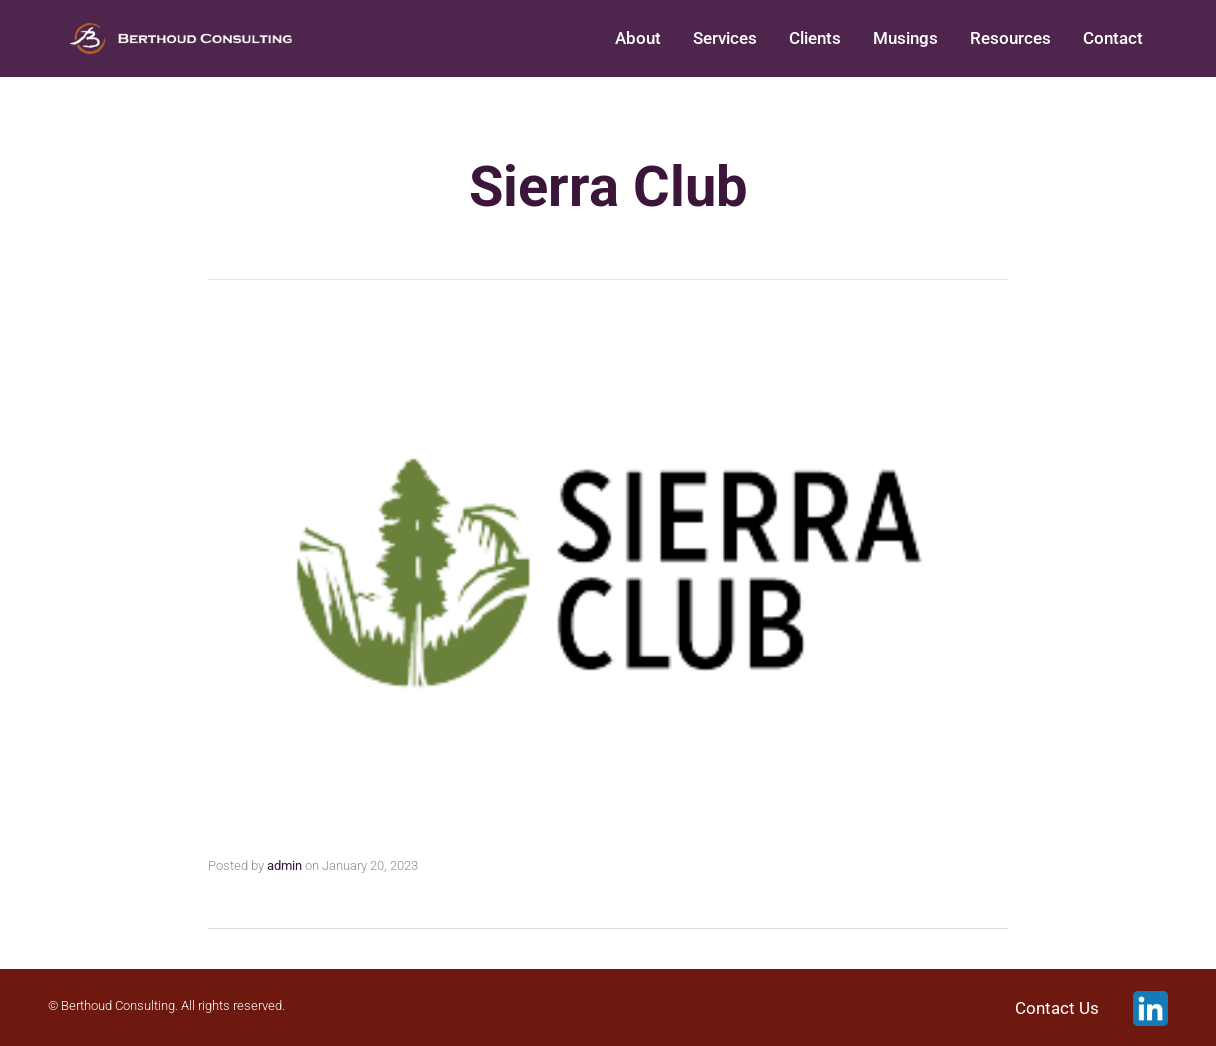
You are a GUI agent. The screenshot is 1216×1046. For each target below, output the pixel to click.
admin (284, 865)
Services (725, 38)
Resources (1010, 38)
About (638, 38)
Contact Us (1057, 1009)
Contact (1113, 38)
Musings (905, 38)
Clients (815, 38)
